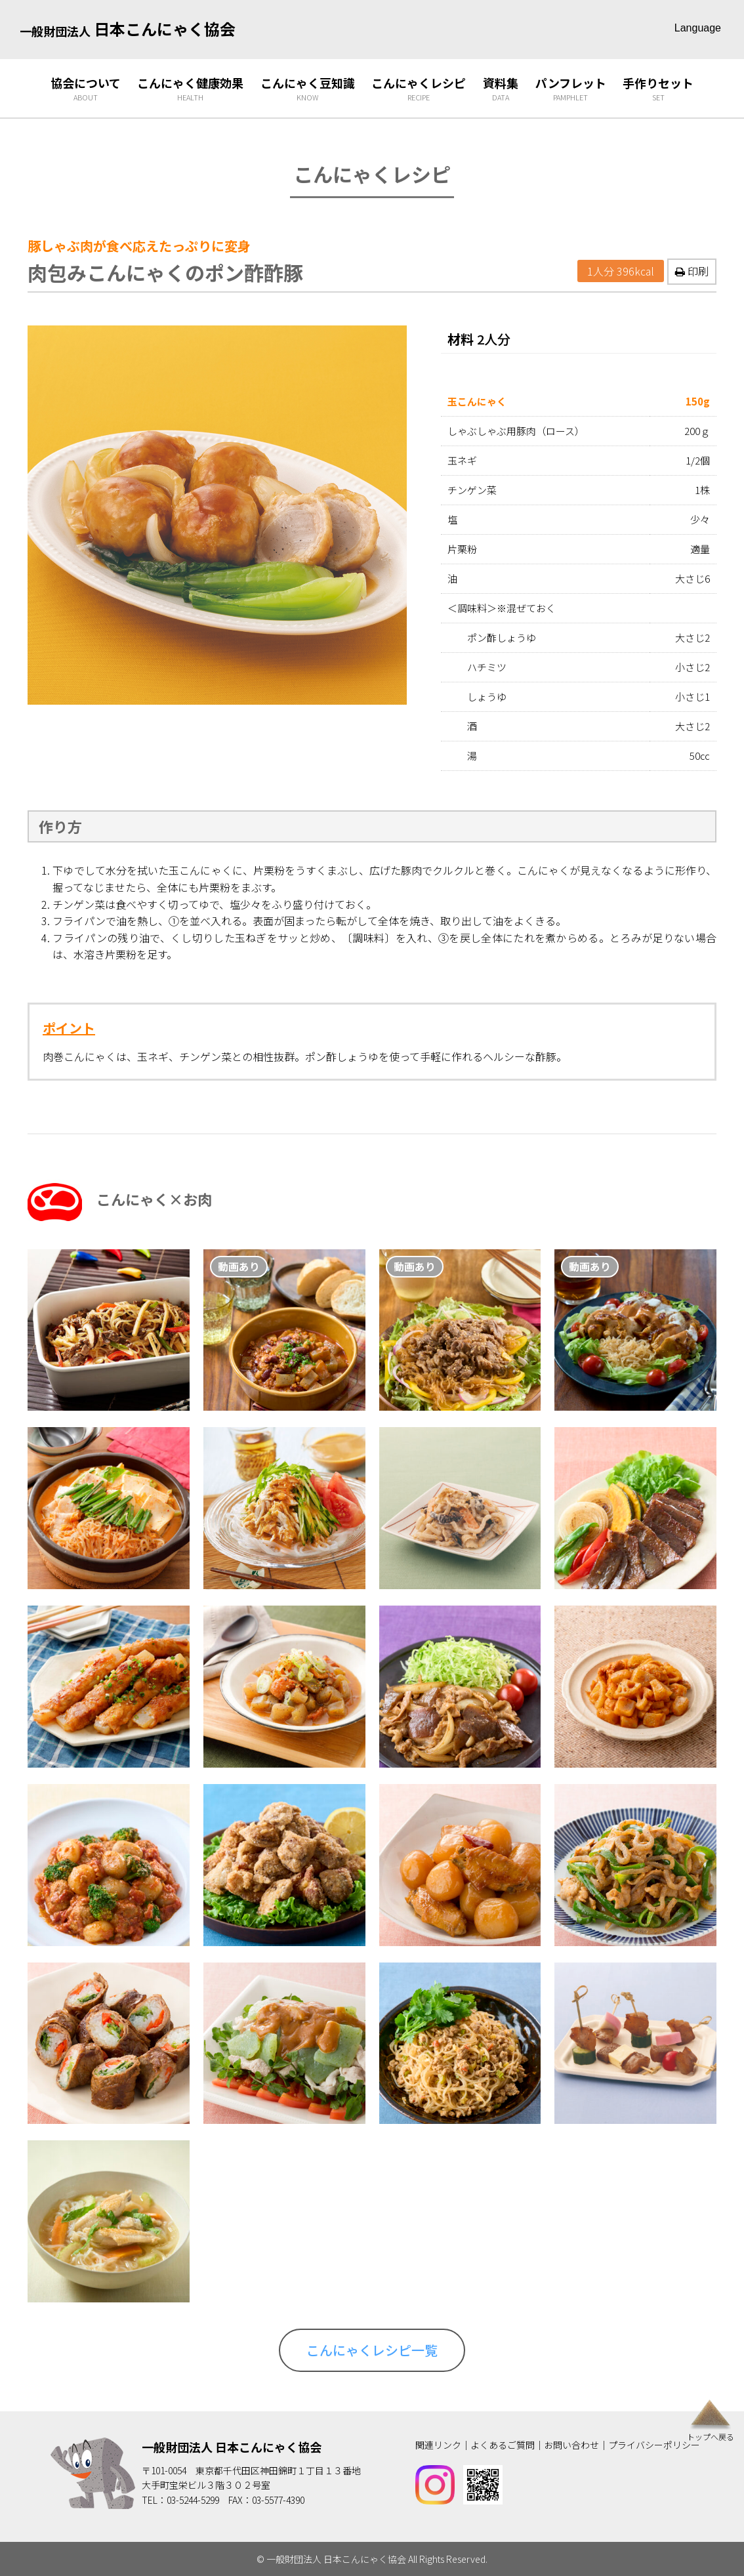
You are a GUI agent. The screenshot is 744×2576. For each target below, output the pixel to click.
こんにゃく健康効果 (190, 89)
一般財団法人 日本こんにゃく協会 (231, 2446)
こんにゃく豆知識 (307, 89)
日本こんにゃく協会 (128, 28)
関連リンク (438, 2444)
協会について (86, 89)
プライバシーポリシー (654, 2444)
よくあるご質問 (502, 2444)
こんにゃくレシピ (418, 89)
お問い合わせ (571, 2444)
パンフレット (570, 89)
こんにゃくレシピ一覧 (372, 2349)
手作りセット (658, 89)
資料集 (500, 89)
